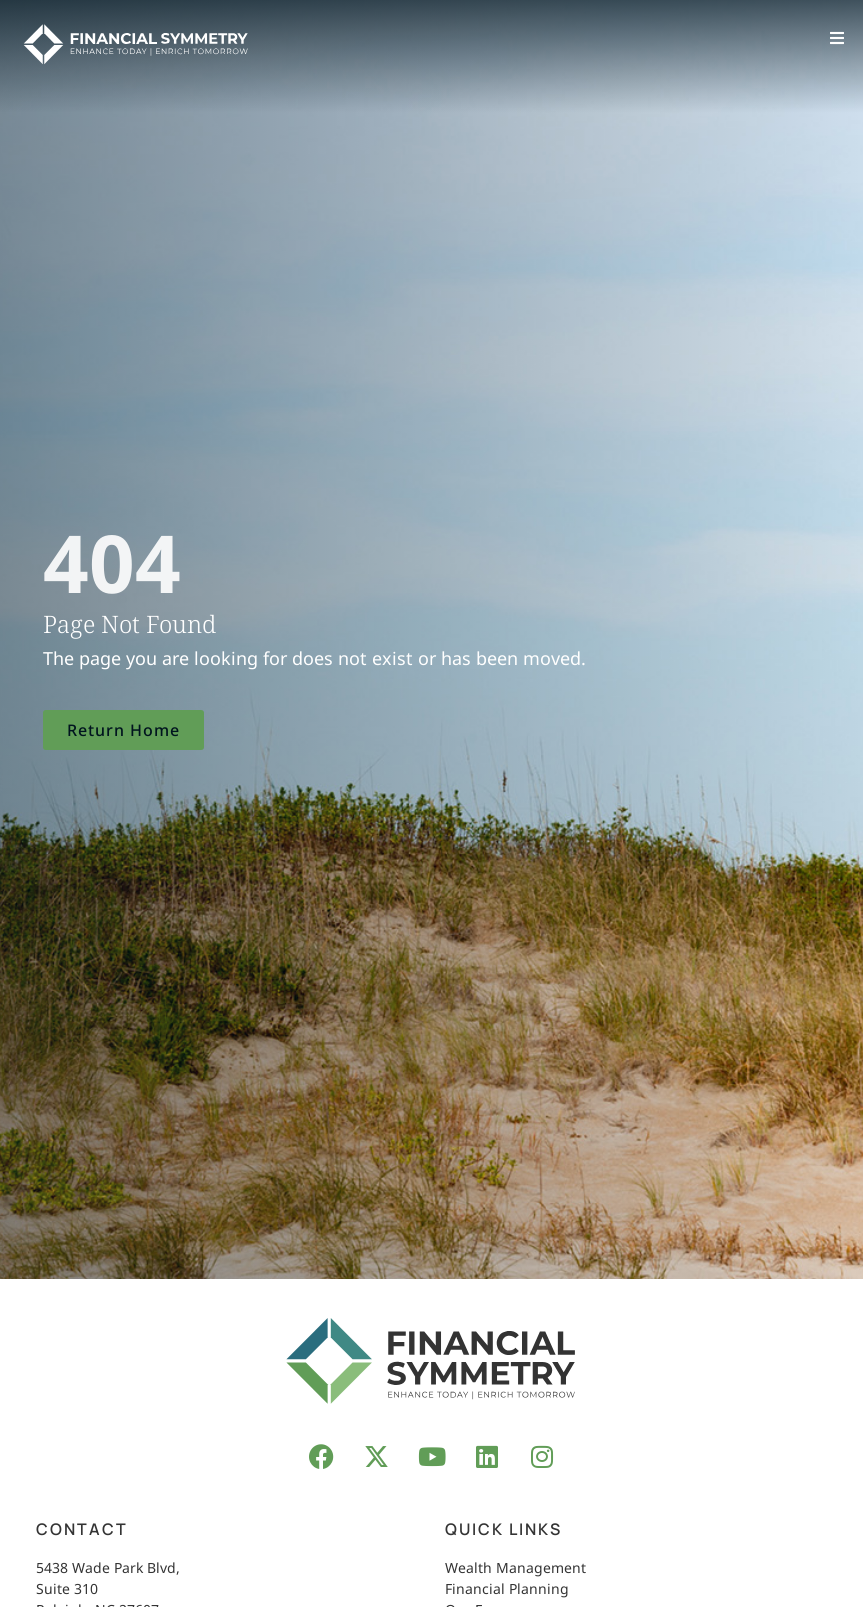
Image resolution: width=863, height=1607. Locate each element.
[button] (837, 37)
